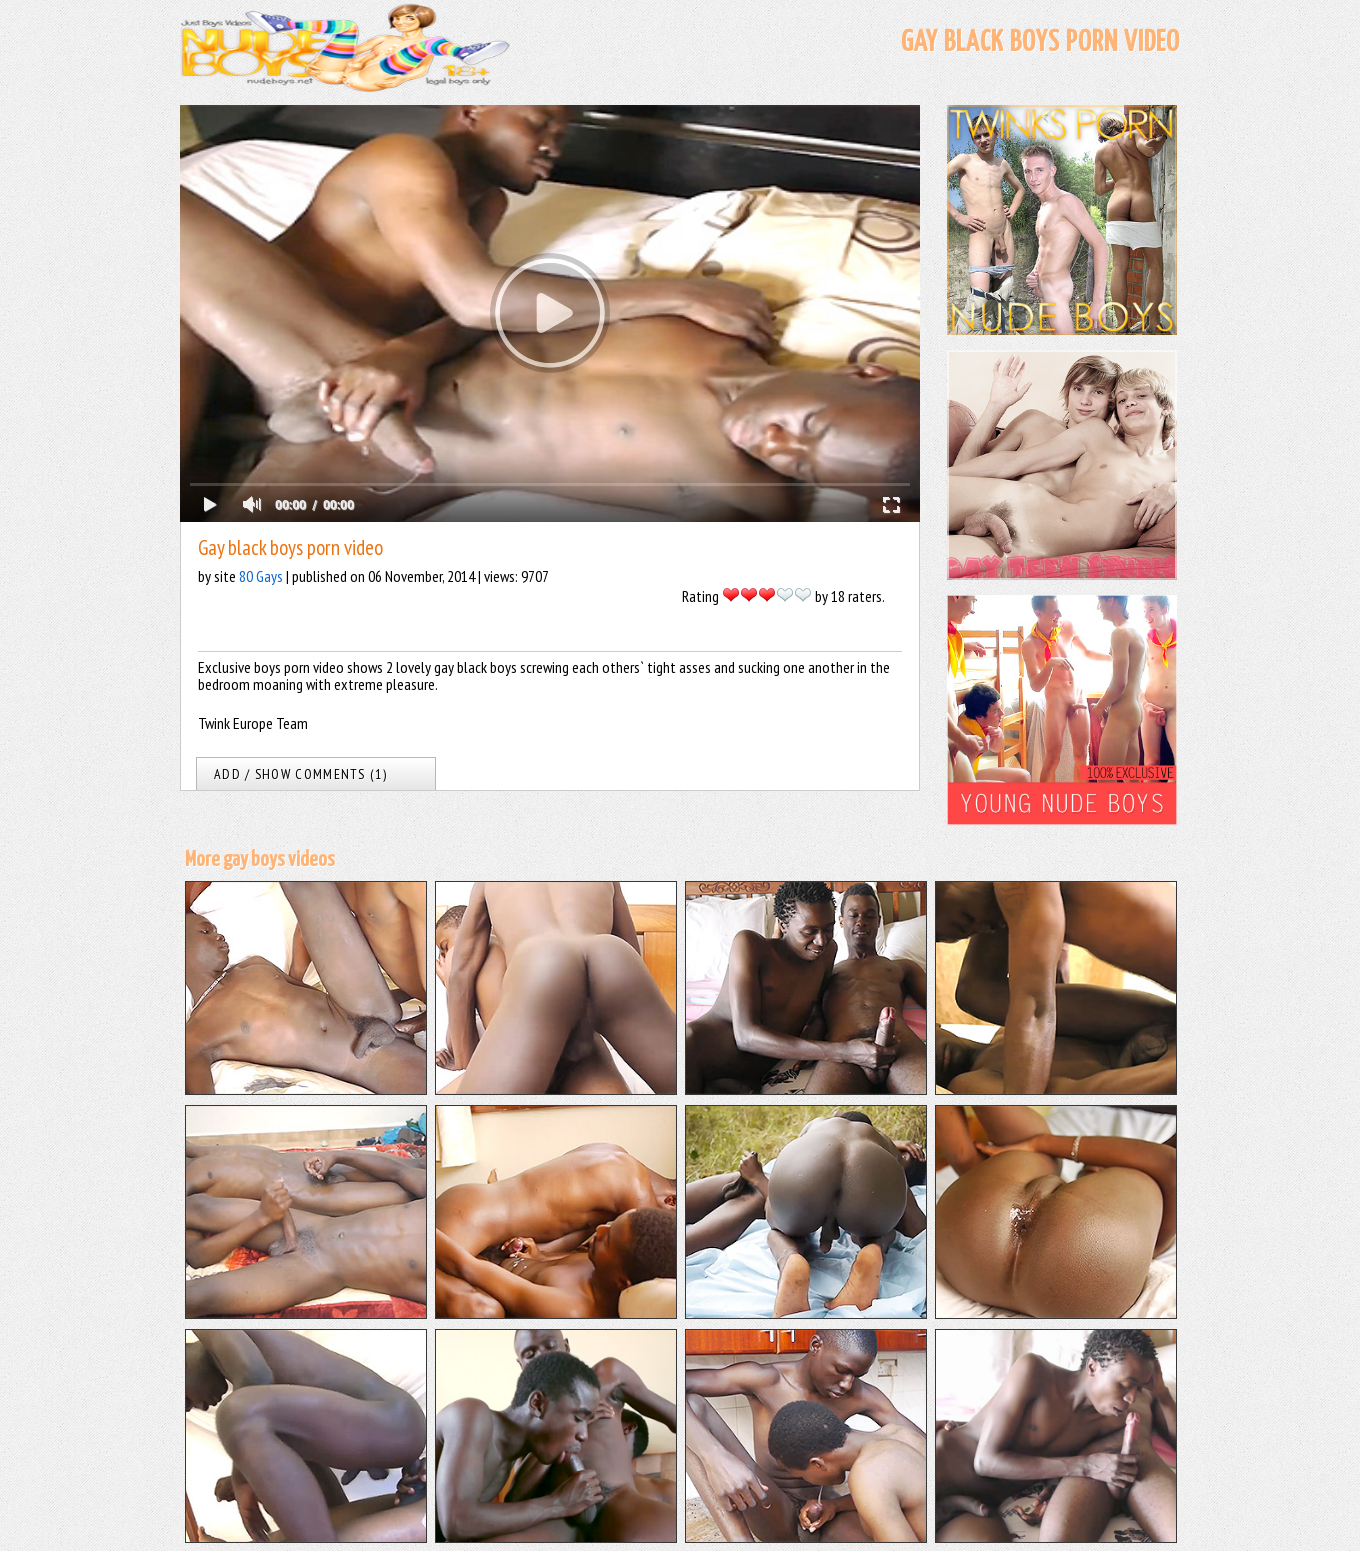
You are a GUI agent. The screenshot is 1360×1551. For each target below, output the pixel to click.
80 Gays (261, 576)
